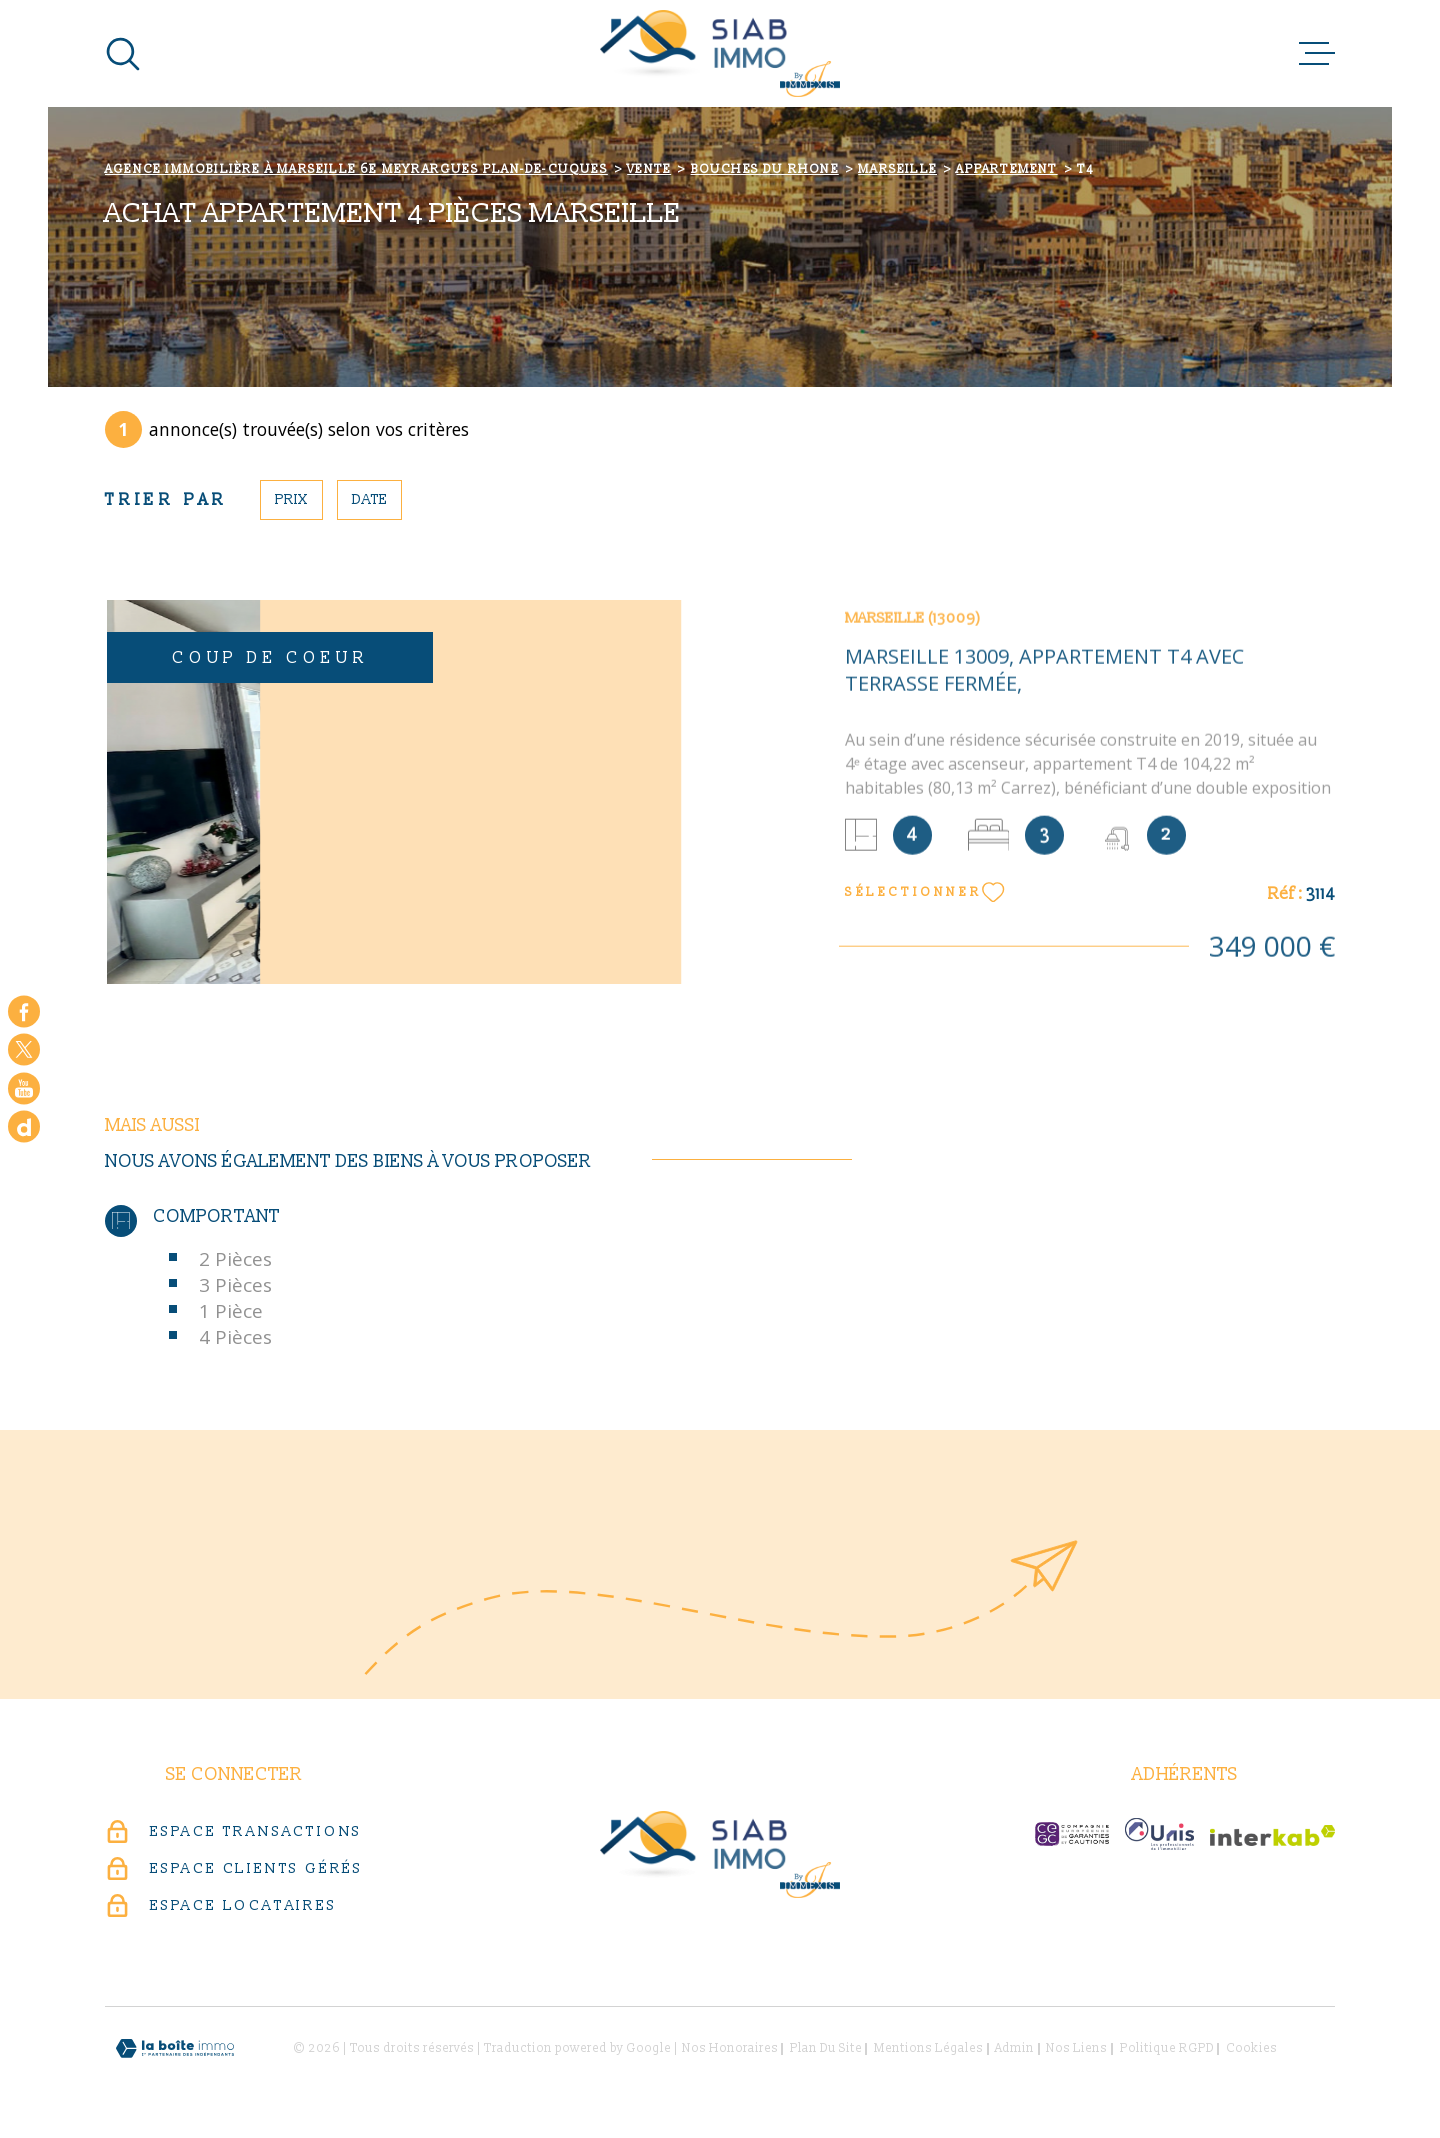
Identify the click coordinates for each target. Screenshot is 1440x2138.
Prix (291, 499)
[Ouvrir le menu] (1317, 54)
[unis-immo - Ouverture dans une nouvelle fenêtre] (1159, 1834)
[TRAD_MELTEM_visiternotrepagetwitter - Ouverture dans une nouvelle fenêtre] (24, 1050)
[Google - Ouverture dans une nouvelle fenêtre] (24, 1127)
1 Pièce (231, 1311)
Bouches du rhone (765, 169)
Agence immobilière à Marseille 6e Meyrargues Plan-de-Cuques (356, 169)
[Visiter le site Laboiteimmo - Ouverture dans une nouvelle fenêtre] (175, 2048)
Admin (1014, 2048)
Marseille (897, 169)
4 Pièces (235, 1337)
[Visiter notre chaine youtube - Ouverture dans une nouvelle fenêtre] (24, 1088)
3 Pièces (235, 1285)
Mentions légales (928, 2048)
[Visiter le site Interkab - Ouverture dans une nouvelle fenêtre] (1272, 1835)
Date (369, 499)
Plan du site (826, 2048)
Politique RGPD (1167, 2048)
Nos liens (1076, 2048)
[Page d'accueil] (720, 53)
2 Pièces (235, 1259)
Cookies (1251, 2049)
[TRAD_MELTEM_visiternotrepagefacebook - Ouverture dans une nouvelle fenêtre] (24, 1011)
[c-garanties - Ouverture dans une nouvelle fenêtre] (1072, 1834)
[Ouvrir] (123, 54)
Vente (649, 169)
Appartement (1006, 169)
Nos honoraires (730, 2048)
